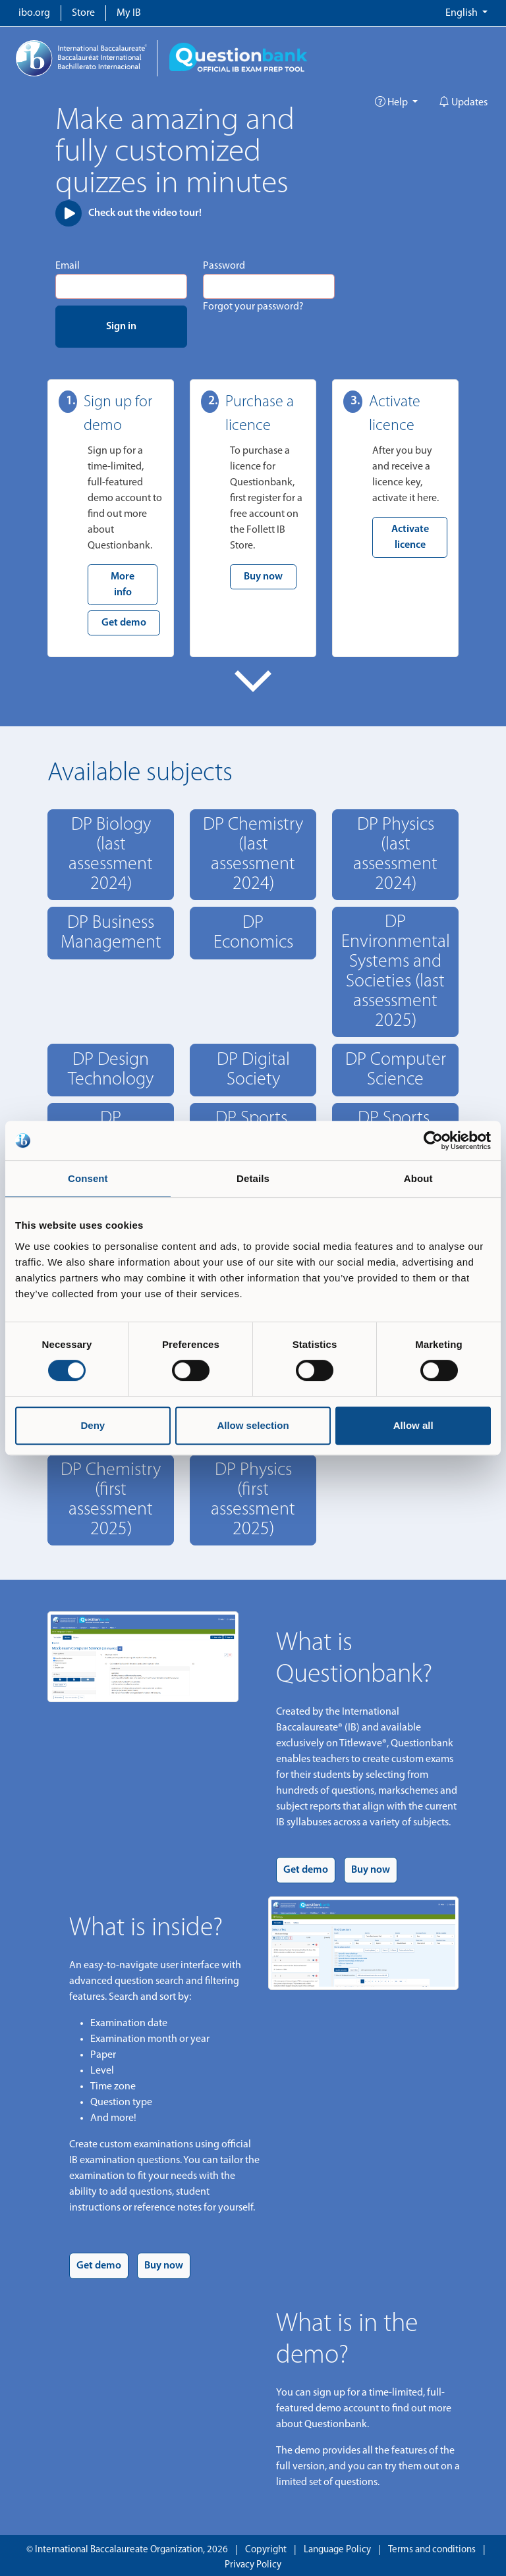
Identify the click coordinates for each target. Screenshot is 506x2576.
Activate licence (410, 537)
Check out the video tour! (128, 213)
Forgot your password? (253, 307)
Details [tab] (253, 1178)
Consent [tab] (88, 1178)
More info (122, 585)
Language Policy (337, 2550)
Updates (463, 102)
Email (67, 266)
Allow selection (253, 1425)
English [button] (462, 13)
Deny (92, 1425)
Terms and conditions (432, 2550)
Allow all (413, 1425)
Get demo (123, 623)
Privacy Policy (253, 2565)
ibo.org (34, 13)
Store (83, 13)
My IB (129, 13)
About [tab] (418, 1178)
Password (224, 266)
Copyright (266, 2550)
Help (392, 102)
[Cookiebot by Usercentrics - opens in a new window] (433, 1140)
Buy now (263, 577)
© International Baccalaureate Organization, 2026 (127, 2550)
